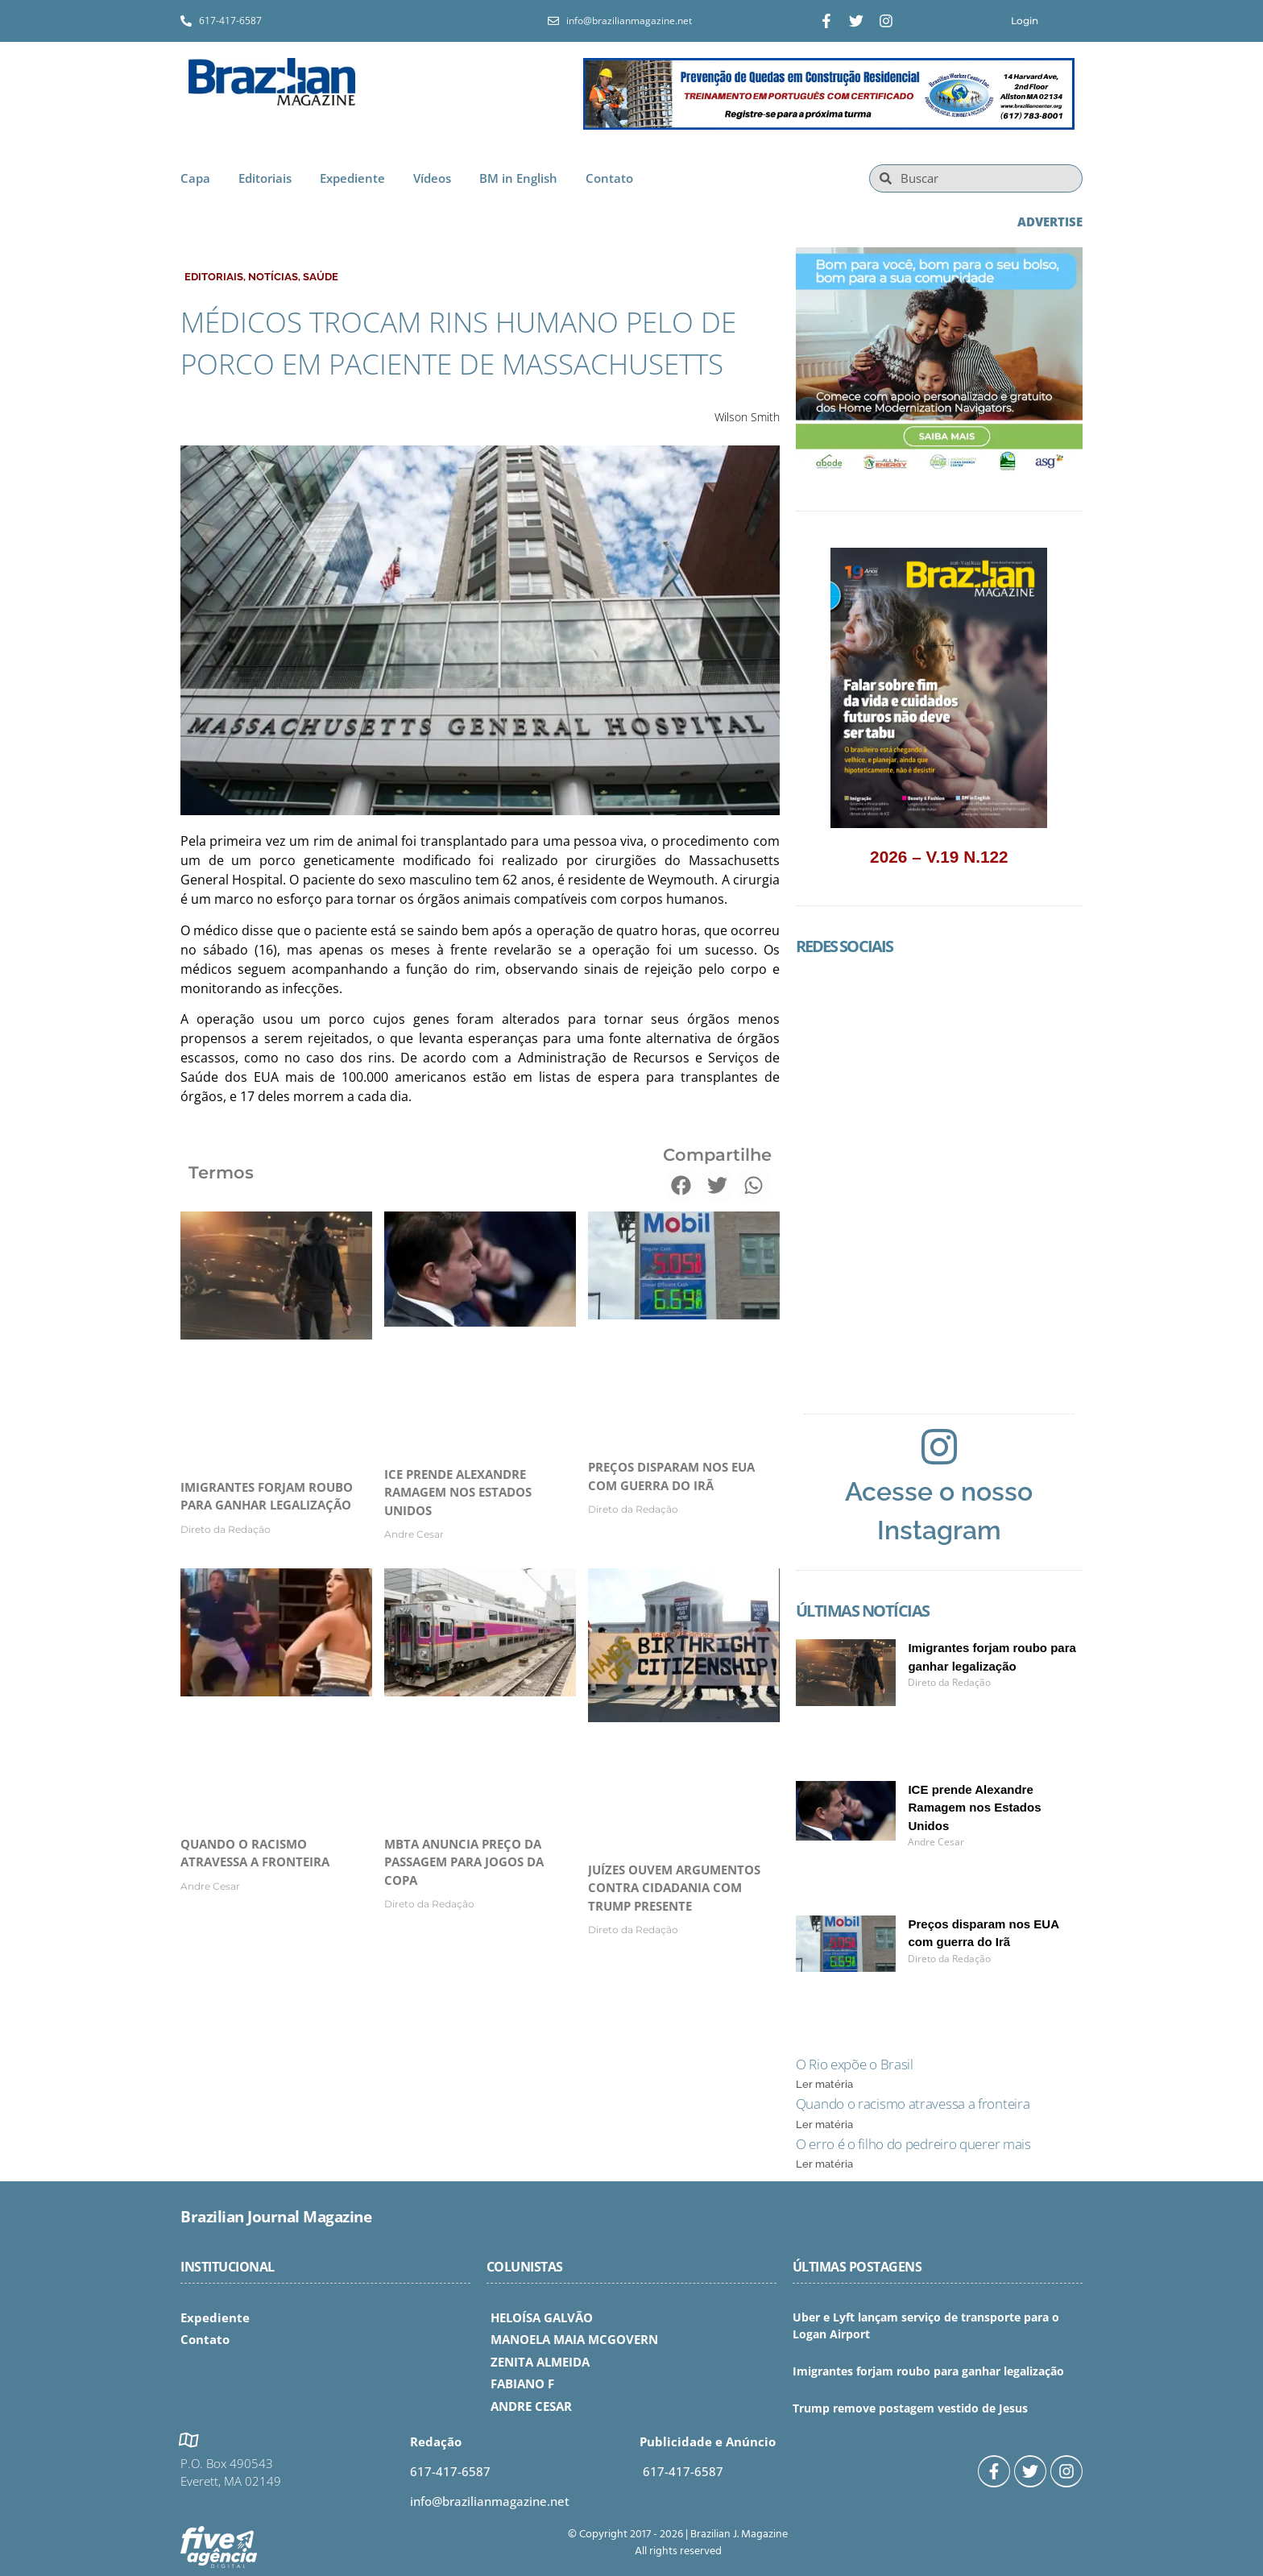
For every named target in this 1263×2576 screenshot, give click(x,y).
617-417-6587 (450, 2471)
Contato (609, 178)
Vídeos (432, 178)
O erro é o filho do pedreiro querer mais (913, 2144)
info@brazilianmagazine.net (489, 2501)
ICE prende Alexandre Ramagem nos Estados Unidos (458, 1492)
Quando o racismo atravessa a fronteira (913, 2103)
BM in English (518, 178)
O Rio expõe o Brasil (854, 2064)
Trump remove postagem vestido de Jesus (910, 2408)
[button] (681, 1185)
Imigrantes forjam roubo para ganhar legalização (928, 2371)
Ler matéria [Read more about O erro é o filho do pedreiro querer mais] (824, 2164)
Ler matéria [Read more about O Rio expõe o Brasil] (824, 2084)
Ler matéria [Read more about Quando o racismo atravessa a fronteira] (824, 2124)
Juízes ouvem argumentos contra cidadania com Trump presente (674, 1888)
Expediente (352, 178)
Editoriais (265, 178)
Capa (195, 178)
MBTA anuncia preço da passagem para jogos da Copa (464, 1862)
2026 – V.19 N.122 (939, 856)
